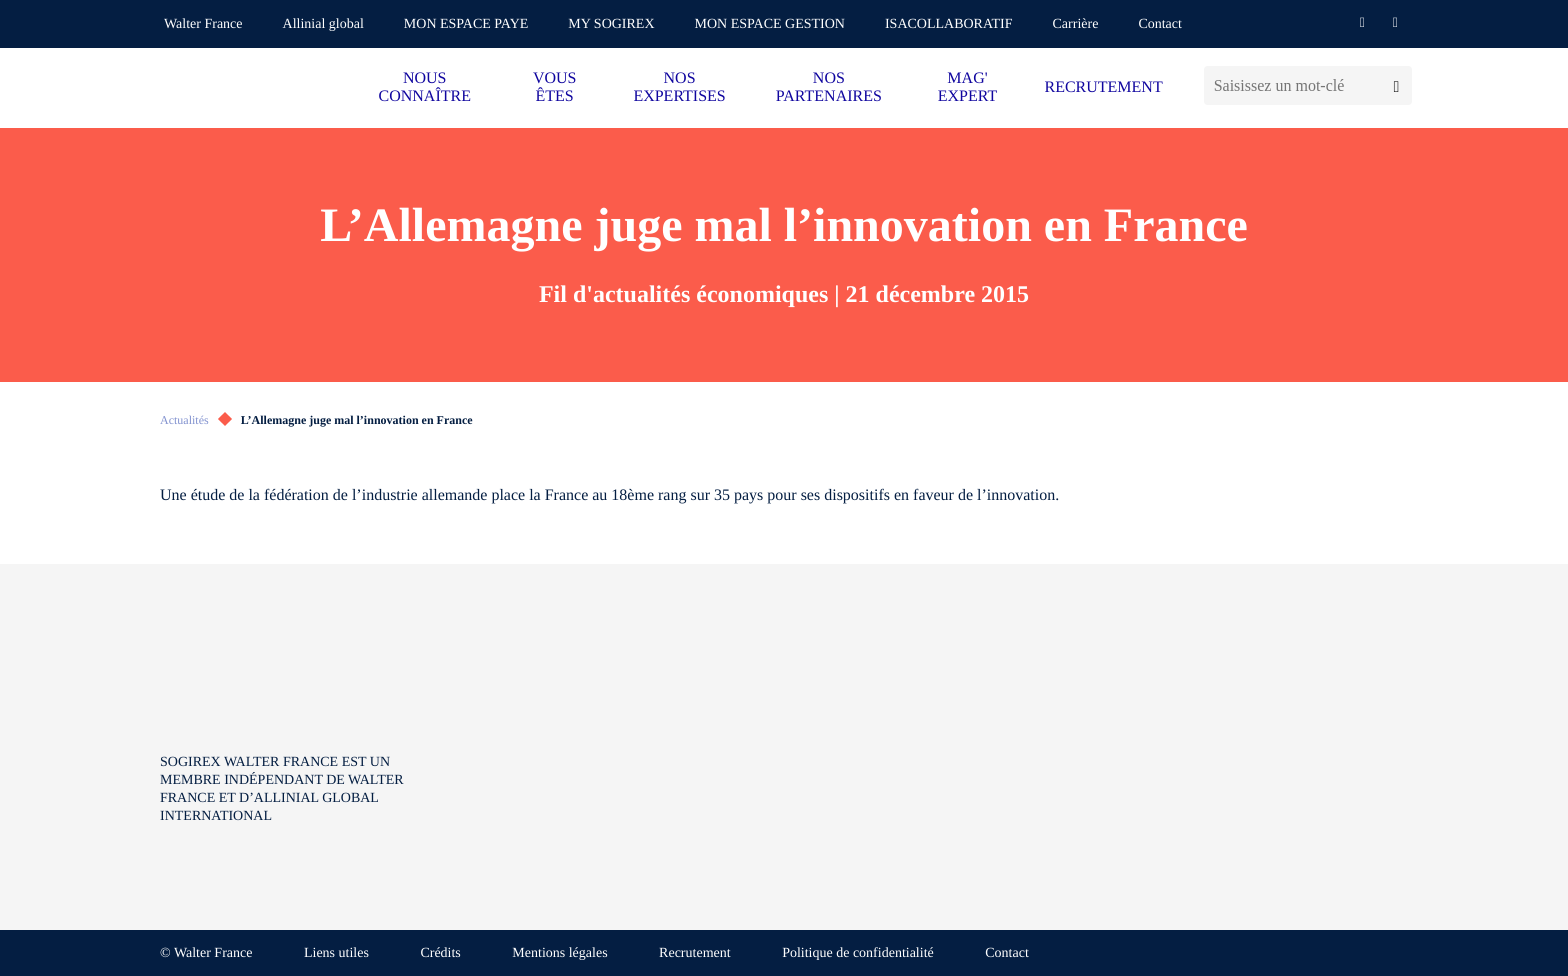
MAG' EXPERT (967, 87)
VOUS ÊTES (555, 87)
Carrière (1076, 24)
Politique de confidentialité (858, 953)
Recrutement (695, 953)
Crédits (440, 953)
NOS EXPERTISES (679, 87)
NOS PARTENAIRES (829, 87)
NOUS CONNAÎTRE (425, 87)
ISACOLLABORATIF (949, 24)
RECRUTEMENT (1103, 87)
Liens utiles (336, 953)
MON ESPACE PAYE (466, 24)
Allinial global (323, 24)
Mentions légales (559, 953)
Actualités (184, 420)
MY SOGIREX (611, 24)
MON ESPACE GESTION (770, 24)
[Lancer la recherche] (1396, 85)
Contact (1160, 24)
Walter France (203, 24)
